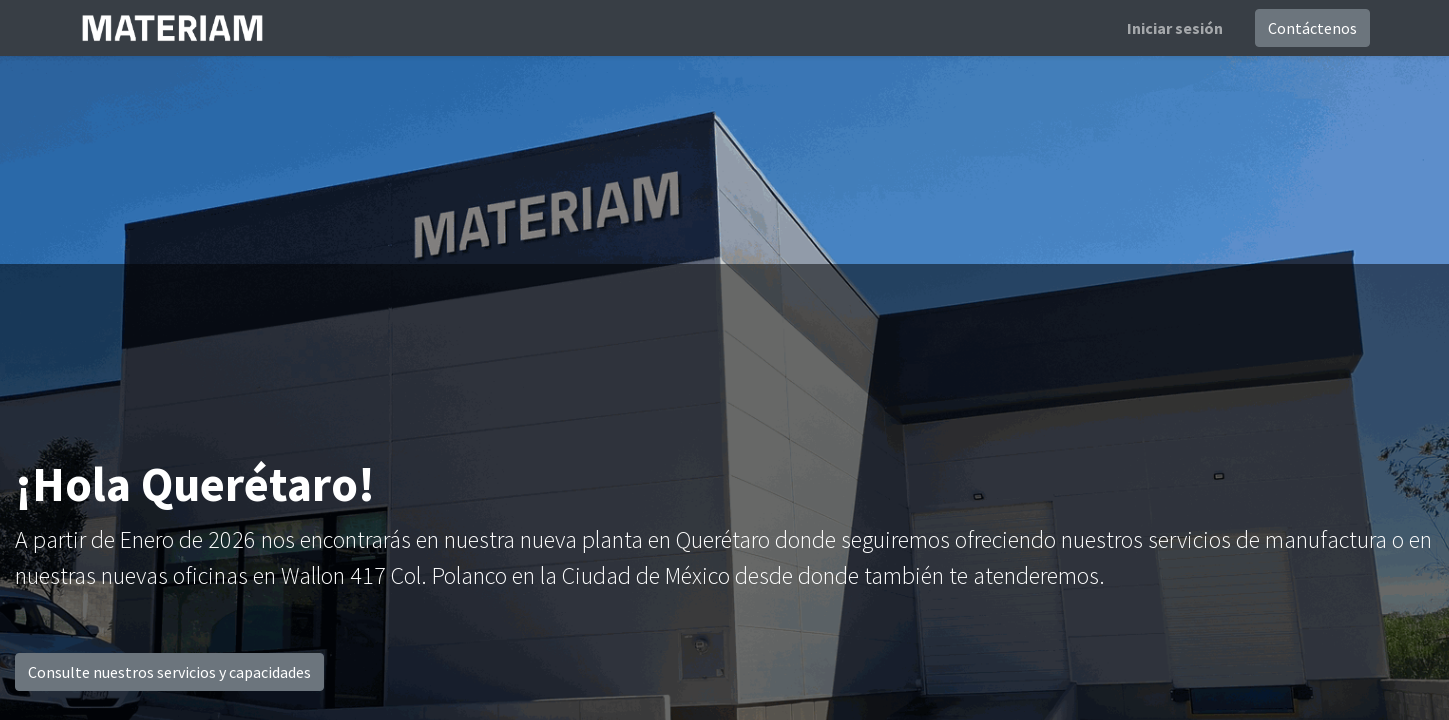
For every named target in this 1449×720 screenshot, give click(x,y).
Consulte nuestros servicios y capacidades (169, 672)
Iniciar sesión (1175, 28)
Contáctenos (1312, 28)
